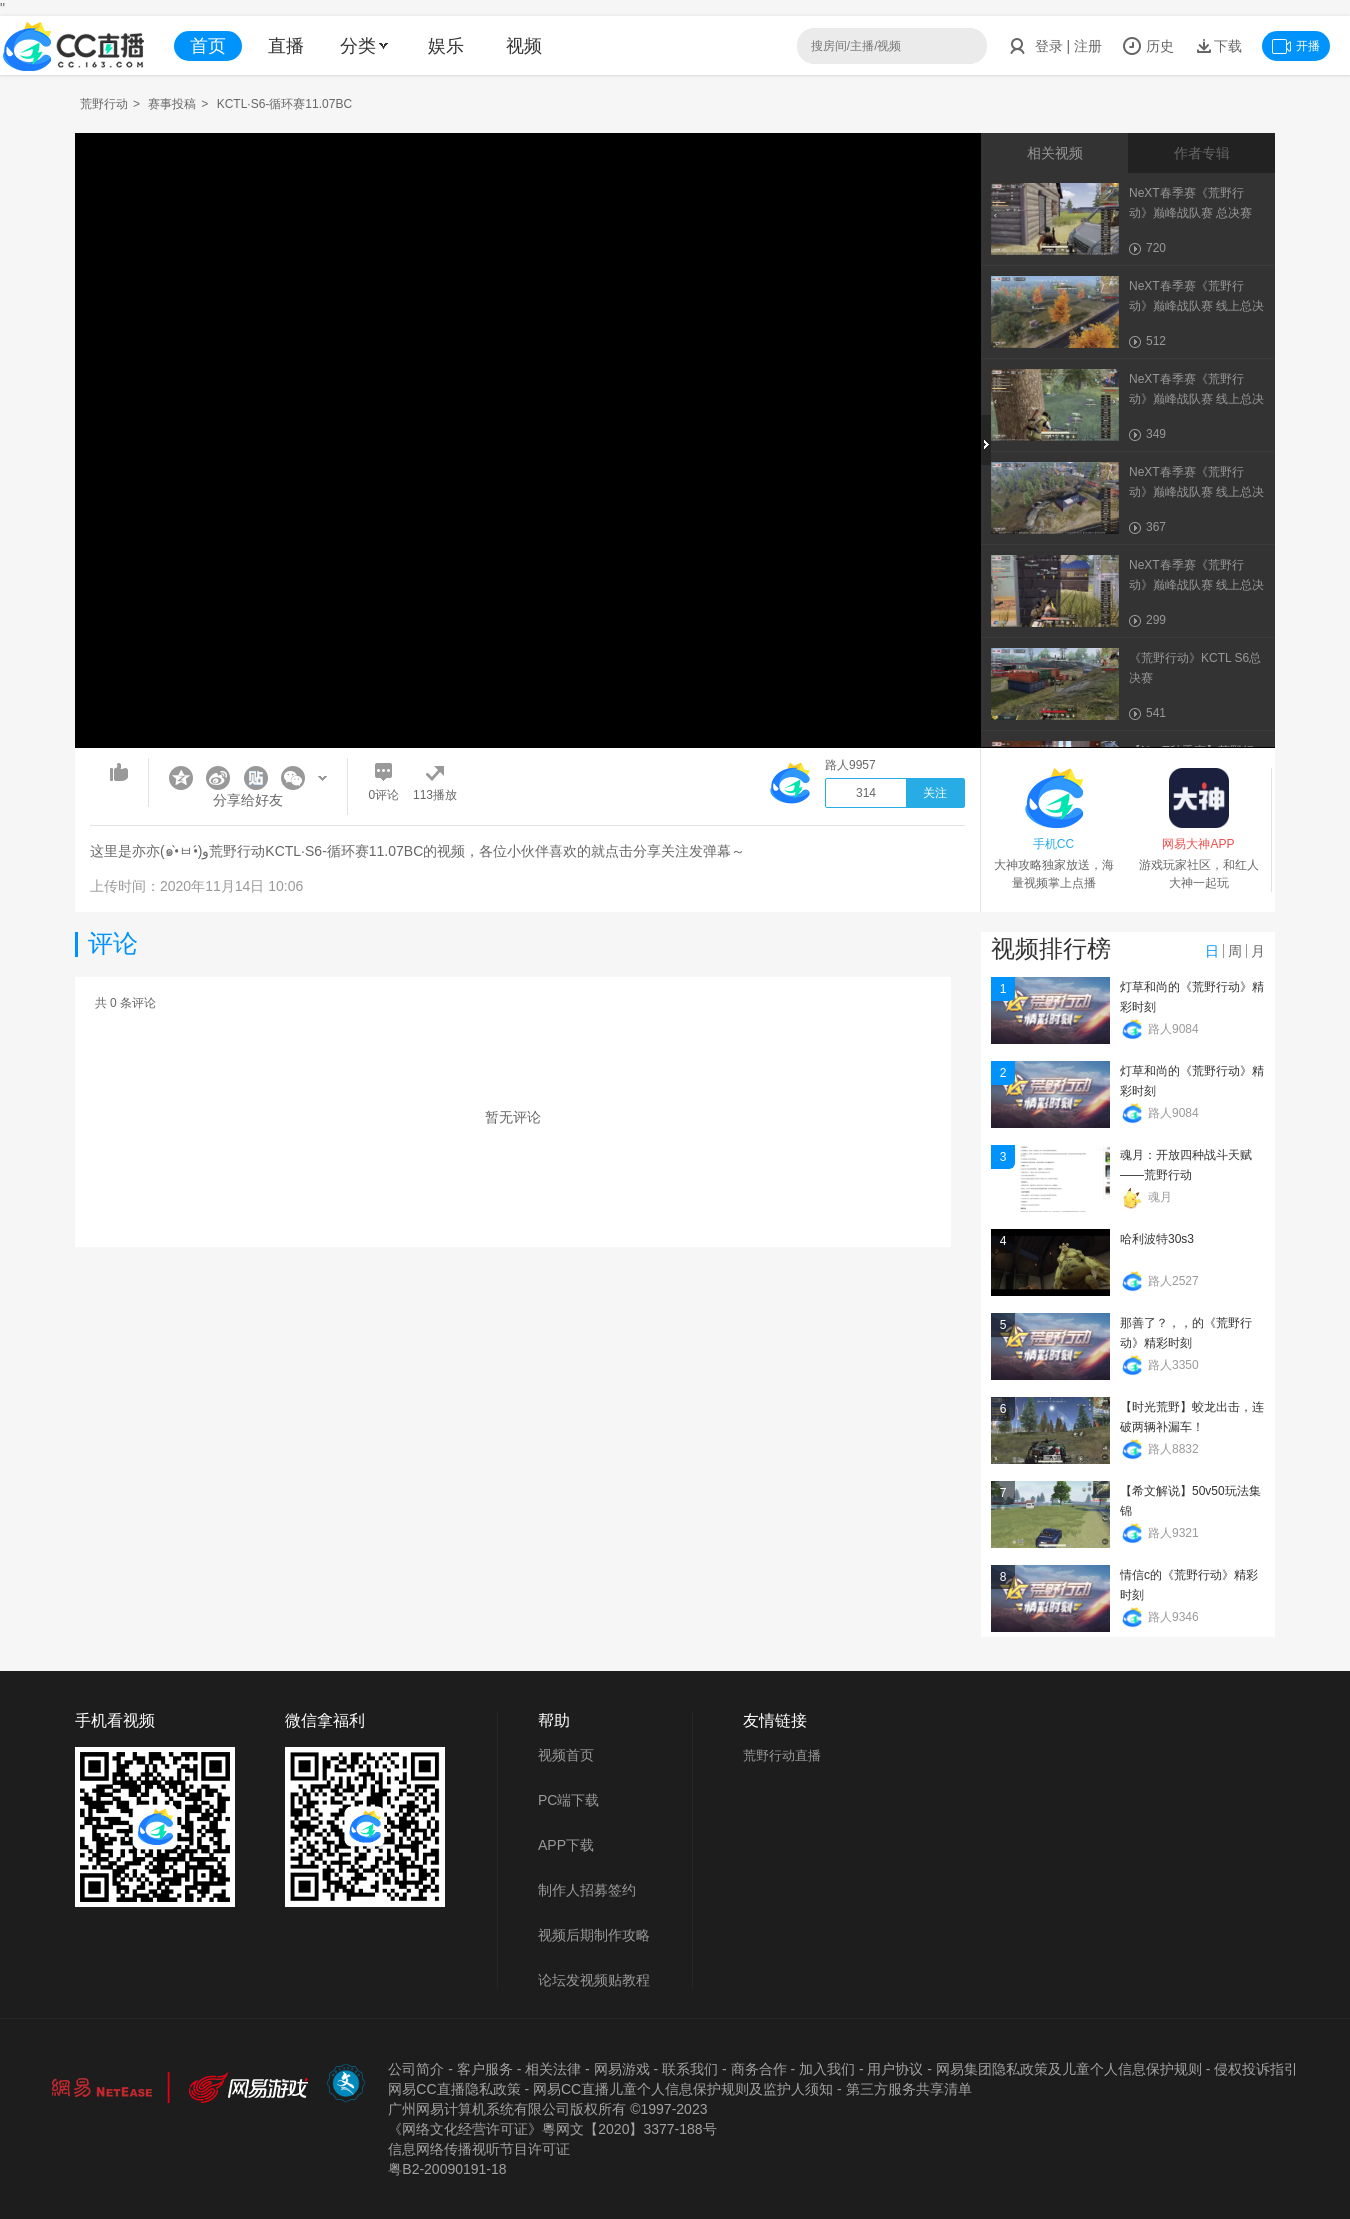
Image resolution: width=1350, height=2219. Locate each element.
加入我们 (827, 2069)
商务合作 (759, 2069)
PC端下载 (568, 1800)
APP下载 (566, 1845)
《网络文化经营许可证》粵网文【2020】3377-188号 (552, 2129)
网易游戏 (622, 2069)
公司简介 (416, 2069)
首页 (208, 46)
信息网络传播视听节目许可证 (479, 2149)
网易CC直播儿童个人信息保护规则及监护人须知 (683, 2089)
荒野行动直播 (782, 1755)
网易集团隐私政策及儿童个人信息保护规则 (1069, 2069)
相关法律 (553, 2069)
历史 (1148, 46)
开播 (1296, 46)
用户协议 (895, 2069)
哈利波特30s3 (1157, 1239)
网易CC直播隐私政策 (454, 2089)
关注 (935, 793)
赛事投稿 (172, 104)
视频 (524, 46)
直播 (286, 46)
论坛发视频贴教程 (594, 1980)
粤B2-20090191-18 (447, 2169)
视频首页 (566, 1755)
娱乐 (446, 46)
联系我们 (690, 2069)
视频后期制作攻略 (594, 1935)
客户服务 (485, 2069)
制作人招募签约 (587, 1890)
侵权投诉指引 (1256, 2069)
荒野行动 (104, 104)
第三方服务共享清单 (909, 2089)
